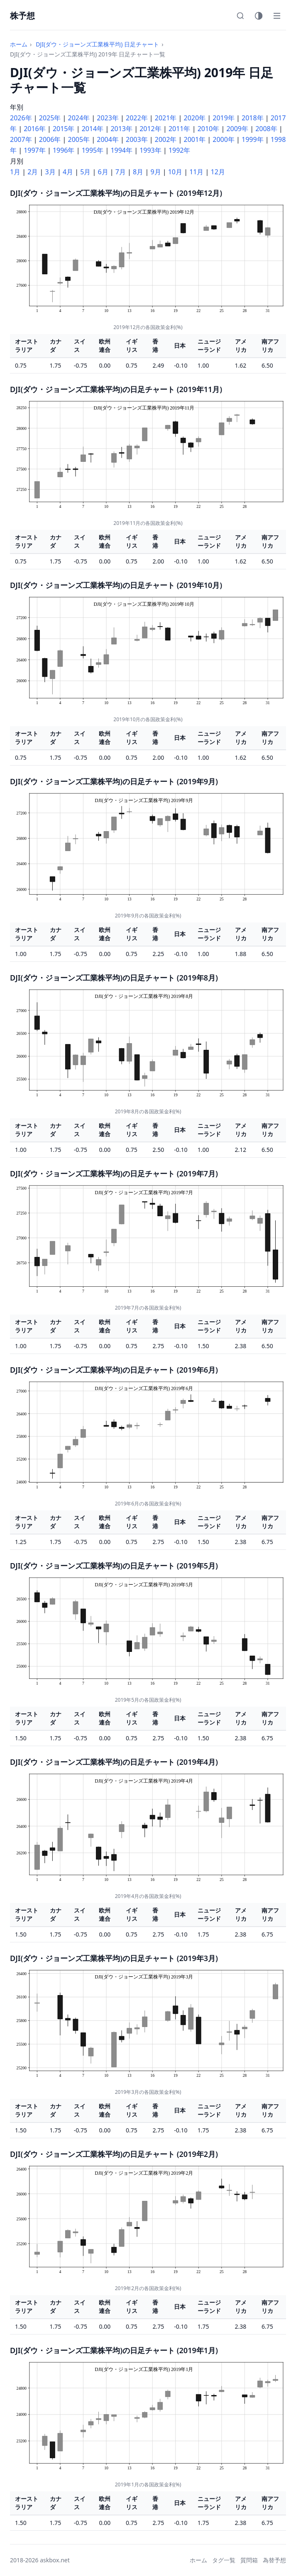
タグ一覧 (223, 2560)
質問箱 (249, 2560)
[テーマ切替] (259, 16)
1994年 (121, 150)
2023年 (108, 117)
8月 (138, 171)
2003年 (137, 139)
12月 (218, 171)
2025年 (50, 117)
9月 (155, 171)
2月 (32, 171)
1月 (15, 171)
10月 (175, 171)
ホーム (18, 44)
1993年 (150, 150)
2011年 (180, 128)
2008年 (266, 128)
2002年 (166, 139)
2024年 (79, 117)
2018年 (253, 117)
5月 (85, 171)
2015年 (64, 128)
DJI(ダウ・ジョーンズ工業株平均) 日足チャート (97, 44)
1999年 (253, 139)
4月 (68, 171)
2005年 (79, 139)
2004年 (108, 139)
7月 (120, 171)
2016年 (35, 128)
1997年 (35, 150)
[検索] (240, 16)
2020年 (195, 117)
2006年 (50, 139)
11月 (196, 171)
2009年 (237, 128)
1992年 (180, 150)
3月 (50, 171)
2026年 (21, 117)
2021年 (166, 117)
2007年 (21, 139)
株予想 (22, 15)
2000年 (224, 139)
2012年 (150, 128)
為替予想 (274, 2560)
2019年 (224, 117)
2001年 (195, 139)
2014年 (93, 128)
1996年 (64, 150)
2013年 (121, 128)
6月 (103, 171)
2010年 (209, 128)
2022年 (137, 117)
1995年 (93, 150)
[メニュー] (277, 16)
